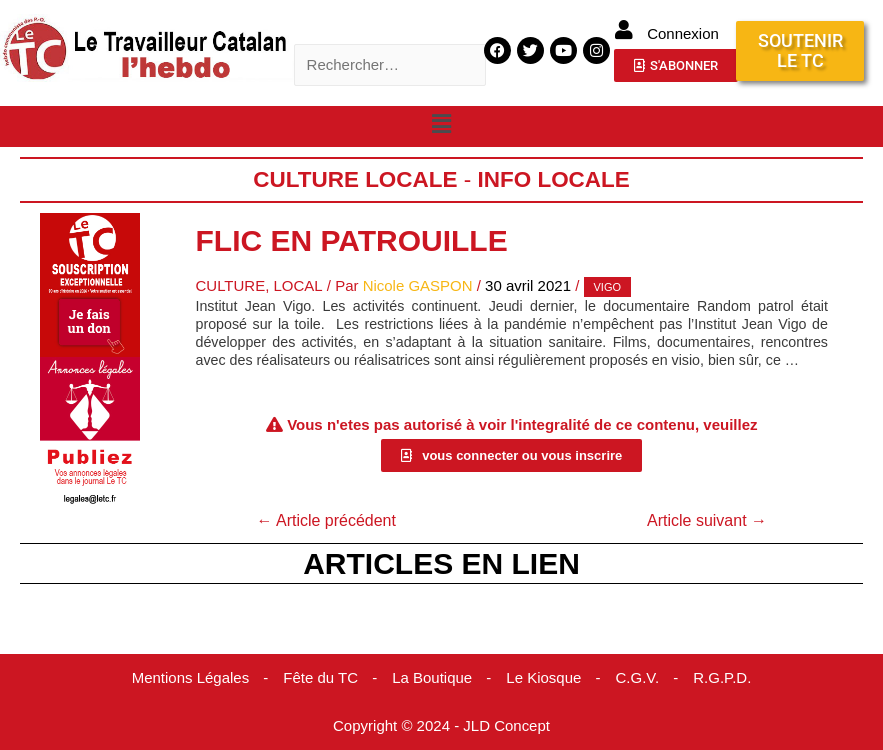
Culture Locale (355, 179)
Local (298, 285)
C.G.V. (638, 677)
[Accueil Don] (90, 283)
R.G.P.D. (722, 677)
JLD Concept (506, 725)
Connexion (683, 33)
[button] (441, 125)
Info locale (554, 179)
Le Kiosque (543, 677)
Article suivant (707, 520)
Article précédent (326, 520)
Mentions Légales (190, 677)
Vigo (607, 287)
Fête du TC (320, 677)
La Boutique (432, 677)
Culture (230, 285)
